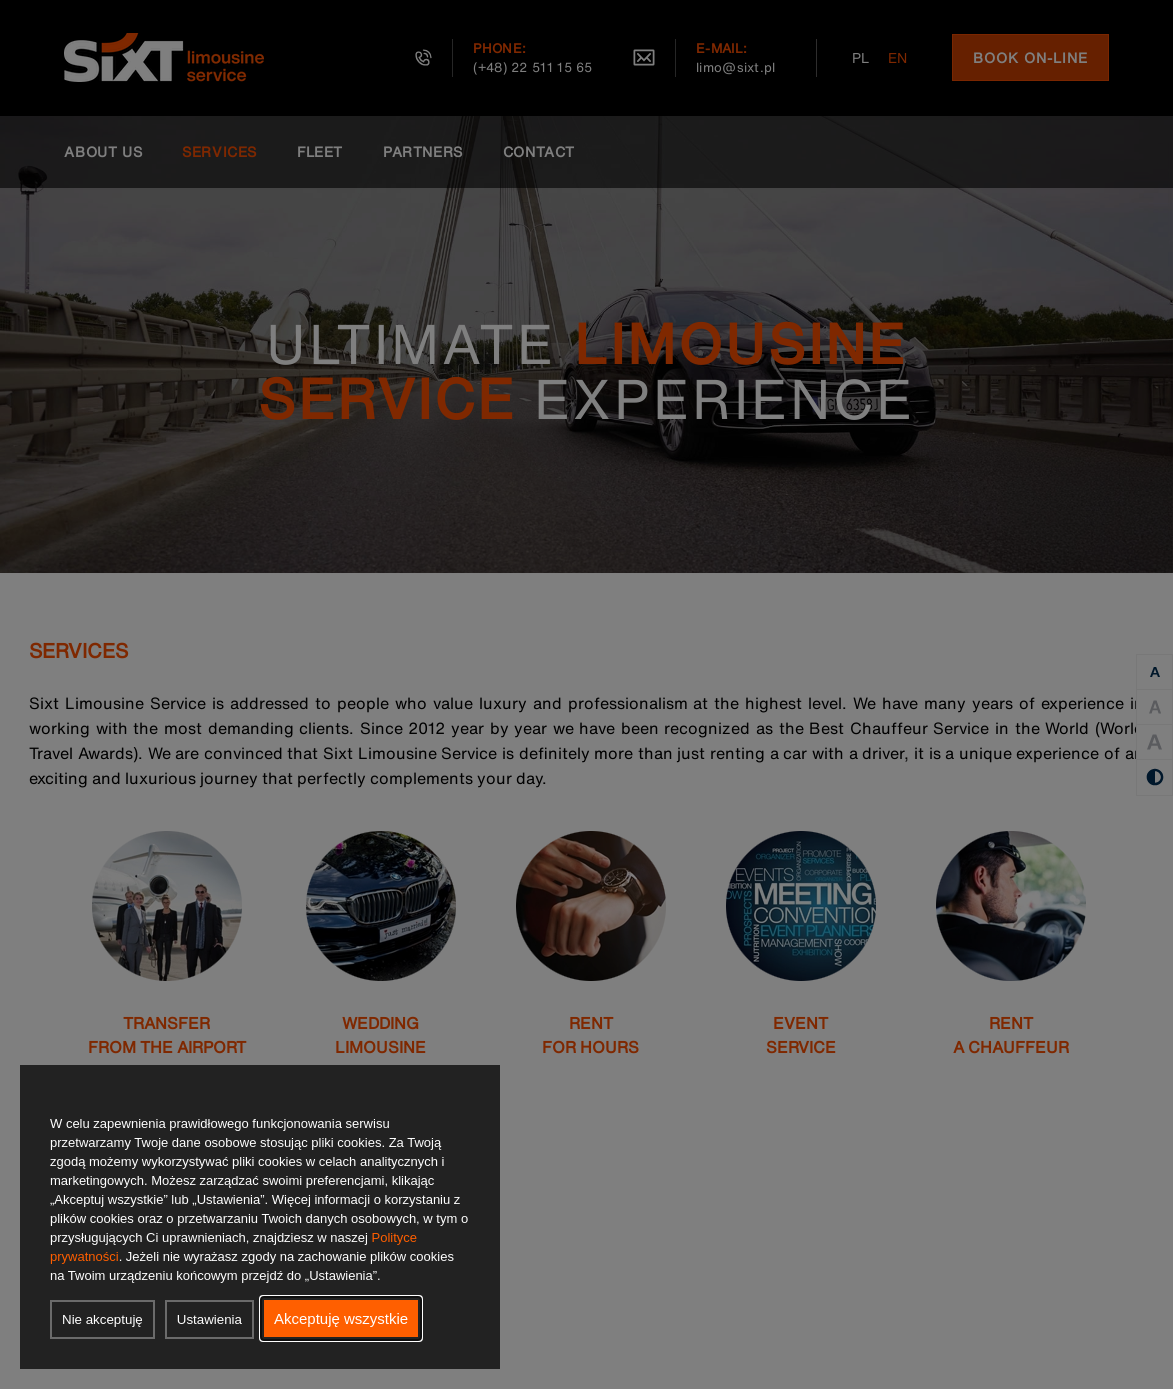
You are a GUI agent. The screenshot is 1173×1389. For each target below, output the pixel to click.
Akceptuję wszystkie (341, 1318)
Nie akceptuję (102, 1319)
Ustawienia (209, 1319)
